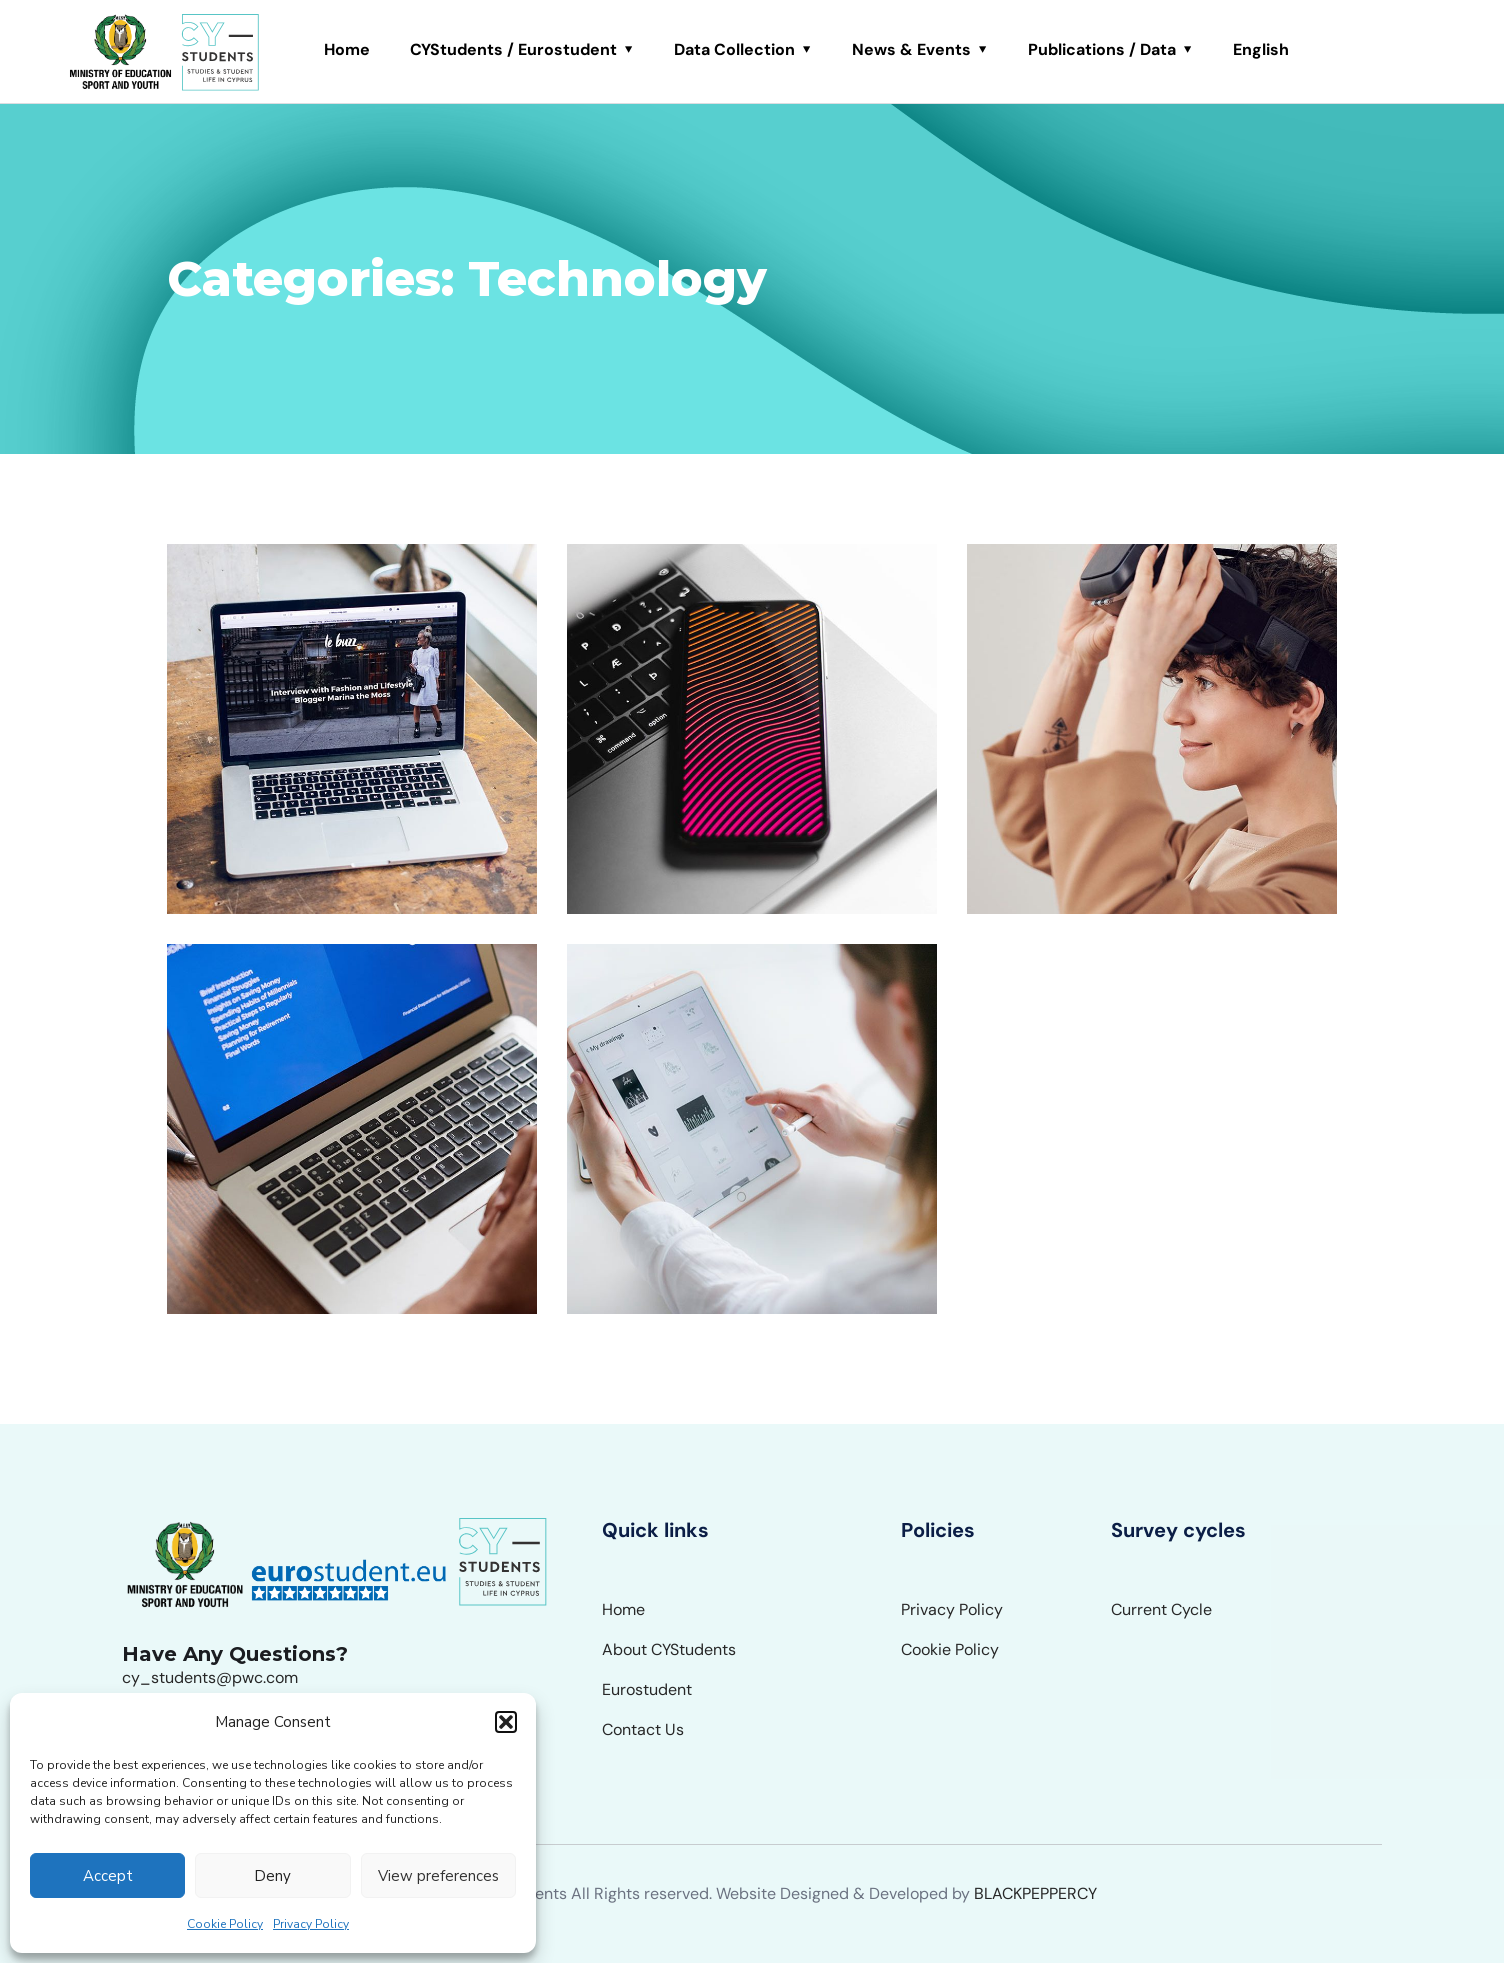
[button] (506, 1722)
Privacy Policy (311, 1924)
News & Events (911, 49)
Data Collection (734, 49)
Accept (108, 1876)
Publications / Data (1102, 49)
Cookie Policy (225, 1924)
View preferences (438, 1876)
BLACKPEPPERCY (1035, 1893)
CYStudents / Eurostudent (513, 49)
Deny (272, 1876)
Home (347, 49)
